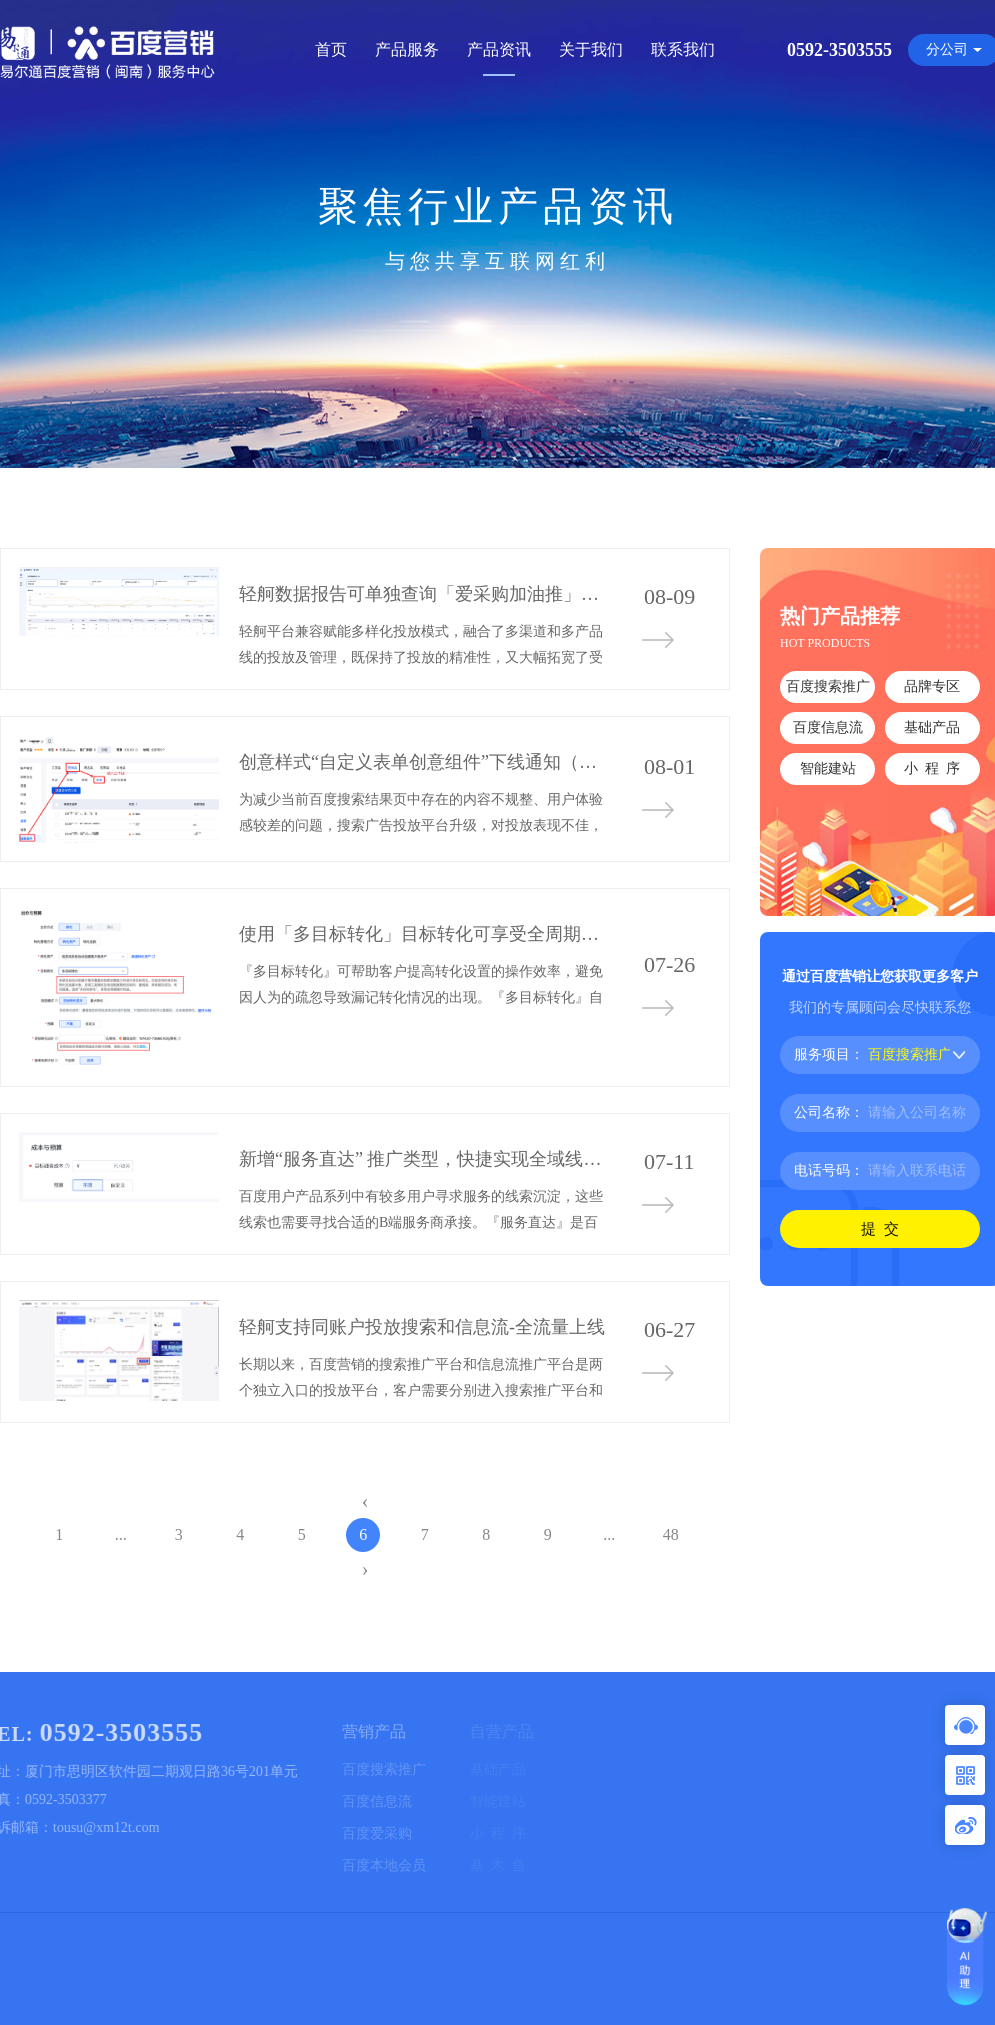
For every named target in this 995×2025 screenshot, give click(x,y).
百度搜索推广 (828, 686)
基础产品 (932, 727)
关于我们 (591, 49)
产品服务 (407, 49)
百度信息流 (828, 727)
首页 (331, 49)
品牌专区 (932, 686)
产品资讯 (499, 49)
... (121, 1534)
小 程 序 (932, 768)
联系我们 (683, 49)
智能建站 (828, 768)
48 (671, 1534)
